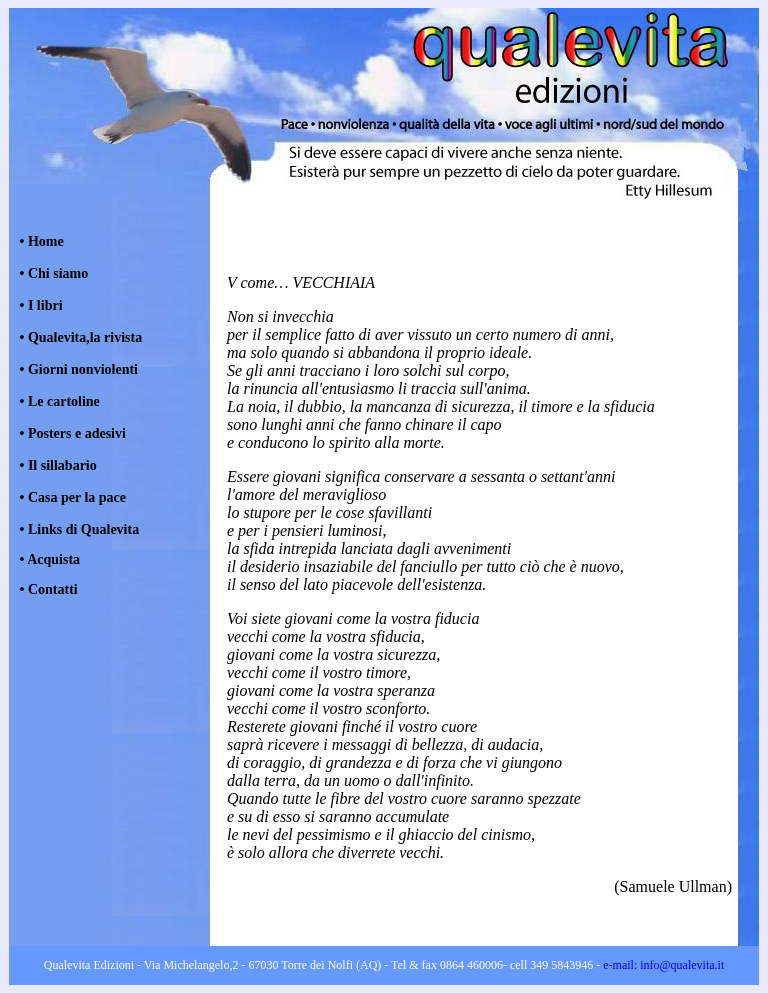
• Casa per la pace (73, 497)
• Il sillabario (58, 465)
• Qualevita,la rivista (81, 337)
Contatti (50, 589)
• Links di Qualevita (80, 529)
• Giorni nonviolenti (79, 369)
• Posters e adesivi (73, 433)
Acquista (53, 559)
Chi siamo (58, 273)
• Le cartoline (60, 401)
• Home (42, 241)
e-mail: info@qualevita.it (662, 965)
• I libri (39, 305)
